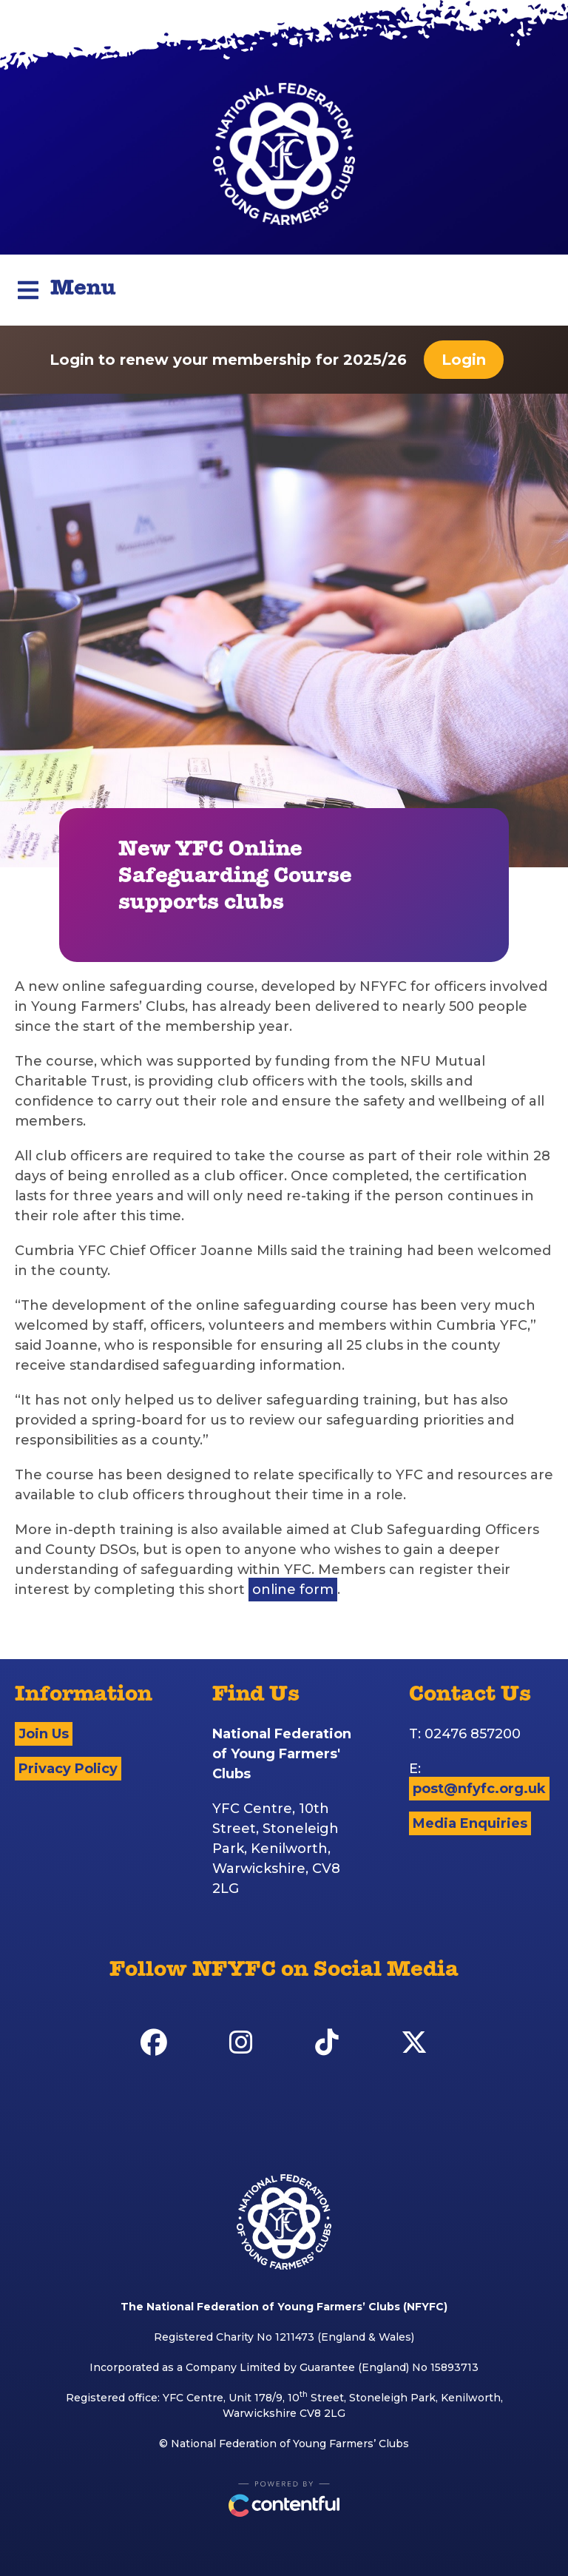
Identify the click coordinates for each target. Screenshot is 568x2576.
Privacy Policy (68, 1769)
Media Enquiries (470, 1823)
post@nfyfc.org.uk (479, 1788)
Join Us (43, 1734)
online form (293, 1589)
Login (464, 360)
